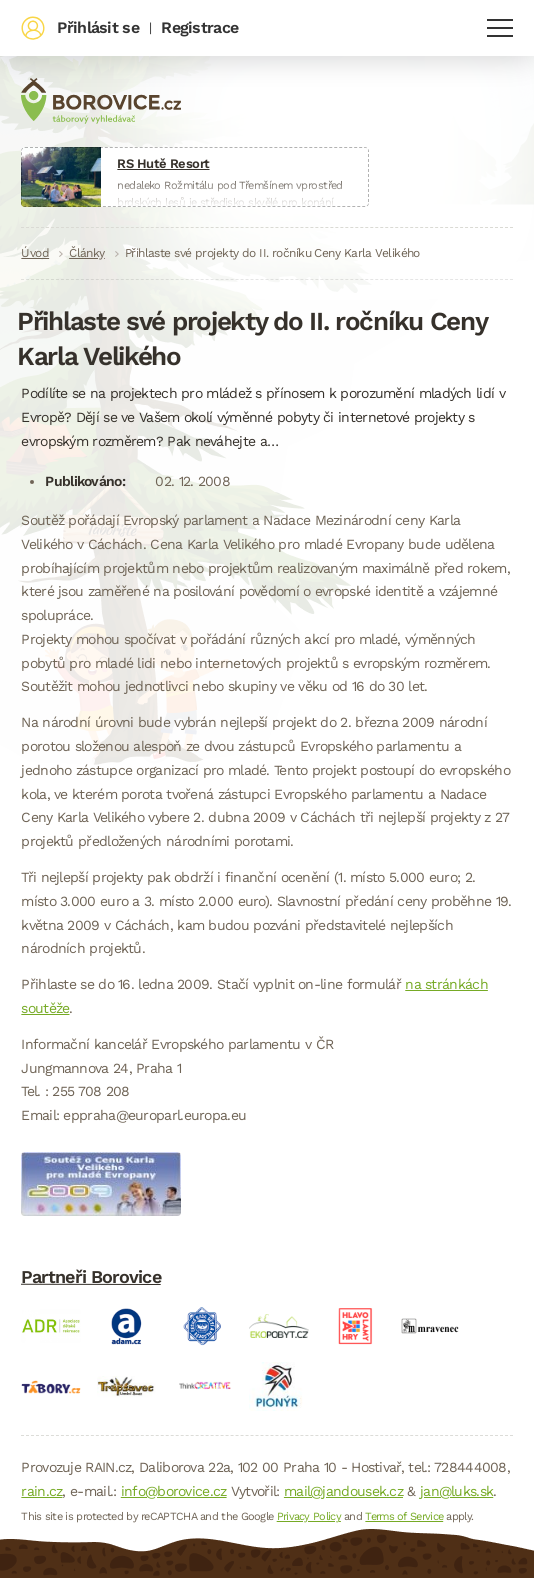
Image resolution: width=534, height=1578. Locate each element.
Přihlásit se (98, 27)
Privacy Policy (309, 1516)
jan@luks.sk (456, 1491)
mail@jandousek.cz (343, 1491)
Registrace (199, 27)
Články (87, 253)
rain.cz (41, 1491)
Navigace (500, 28)
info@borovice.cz (174, 1491)
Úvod (35, 253)
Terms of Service (404, 1516)
